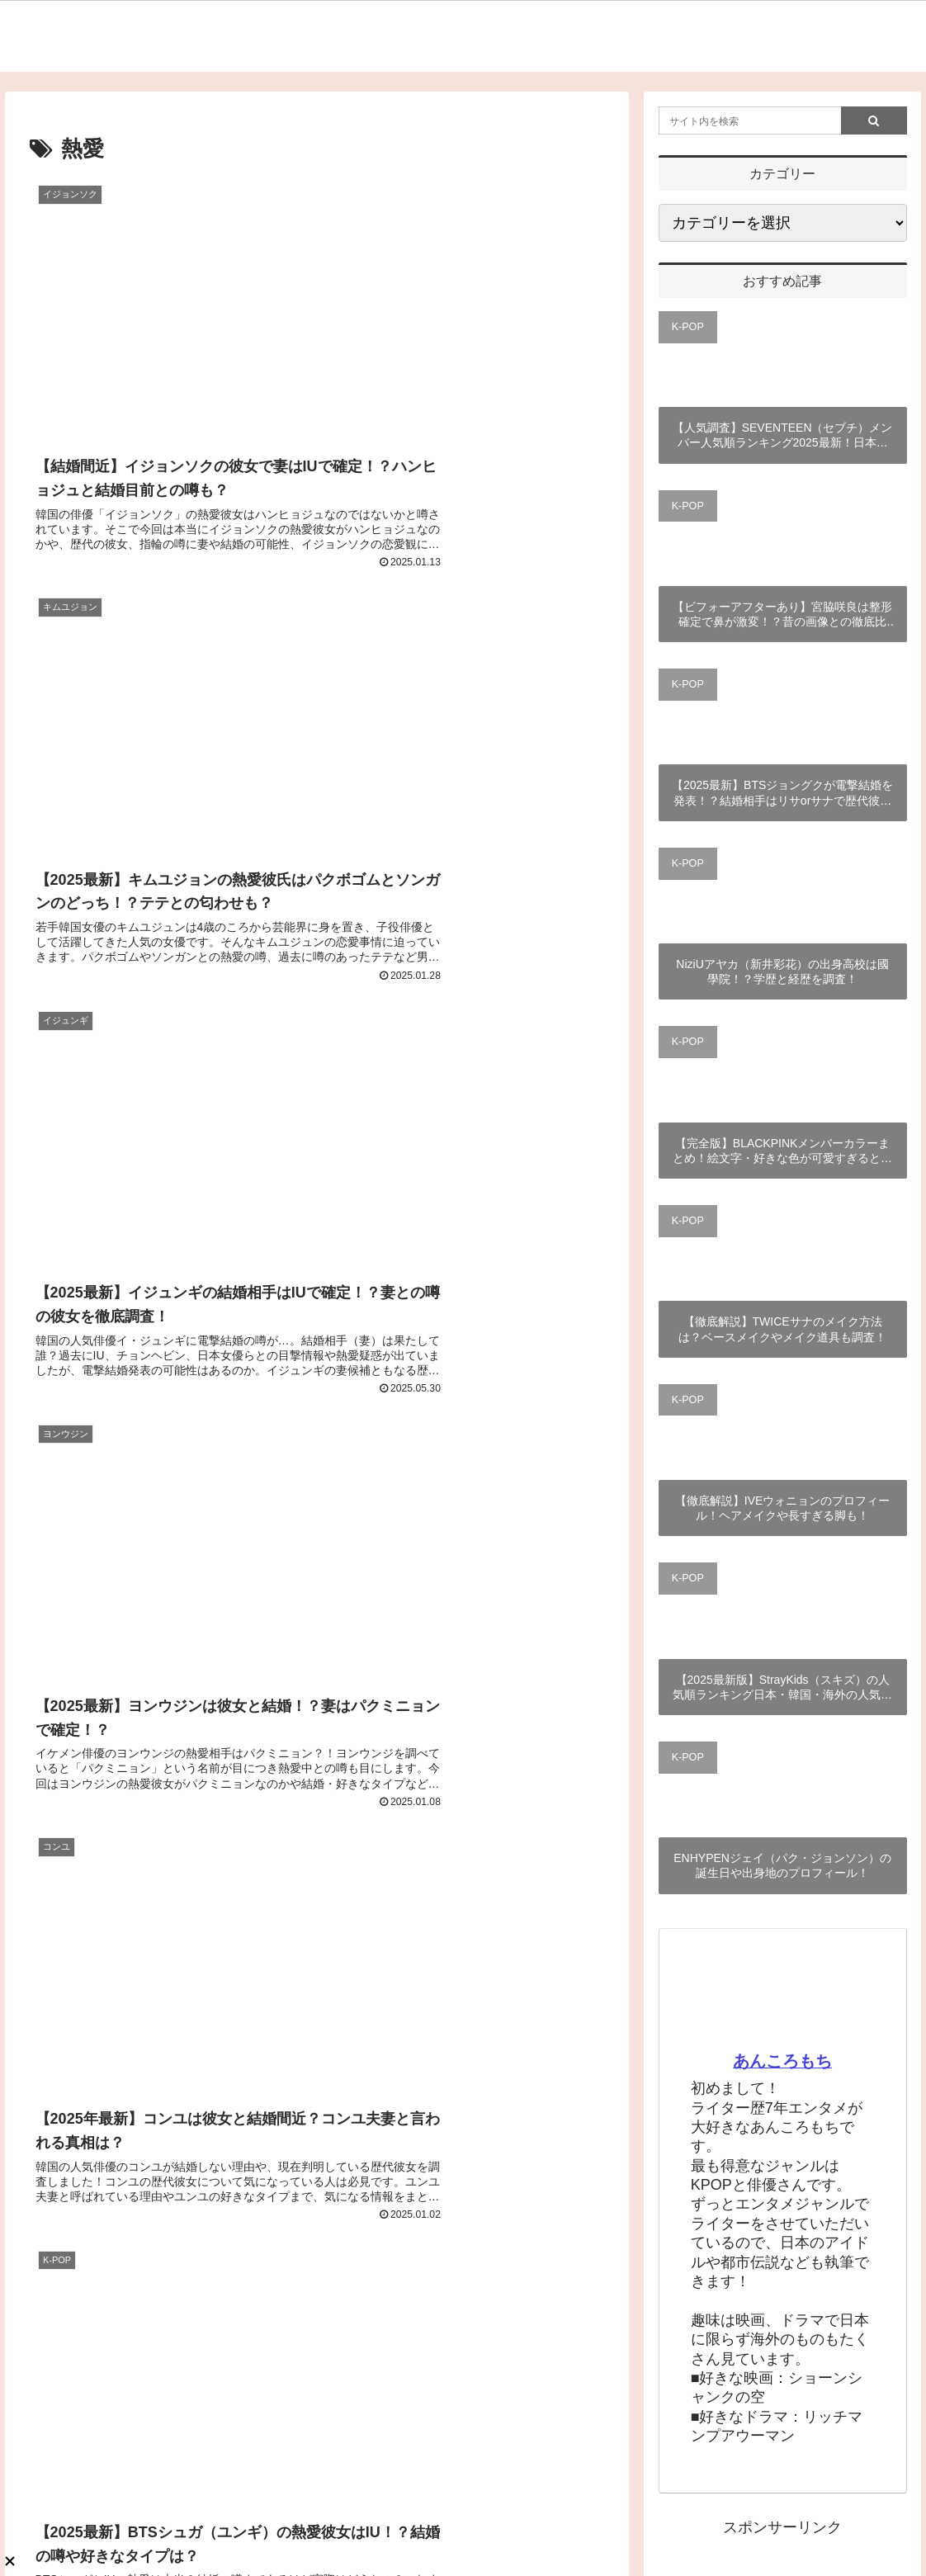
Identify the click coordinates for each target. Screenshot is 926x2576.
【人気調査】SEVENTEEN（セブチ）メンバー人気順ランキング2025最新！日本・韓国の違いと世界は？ (783, 435)
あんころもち (782, 2061)
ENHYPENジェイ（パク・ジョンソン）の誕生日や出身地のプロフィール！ (782, 1865)
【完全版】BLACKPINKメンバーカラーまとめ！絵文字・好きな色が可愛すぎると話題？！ (782, 1151)
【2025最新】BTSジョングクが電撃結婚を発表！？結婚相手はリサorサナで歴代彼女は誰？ (782, 792)
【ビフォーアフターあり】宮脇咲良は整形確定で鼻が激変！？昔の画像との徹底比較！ (782, 614)
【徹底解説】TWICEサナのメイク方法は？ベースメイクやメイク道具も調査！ (782, 1329)
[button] (874, 120)
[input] (783, 120)
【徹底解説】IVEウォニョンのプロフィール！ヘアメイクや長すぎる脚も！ (783, 1508)
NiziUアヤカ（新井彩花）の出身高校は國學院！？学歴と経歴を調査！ (782, 971)
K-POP (688, 327)
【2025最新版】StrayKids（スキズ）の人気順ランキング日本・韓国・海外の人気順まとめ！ (782, 1687)
